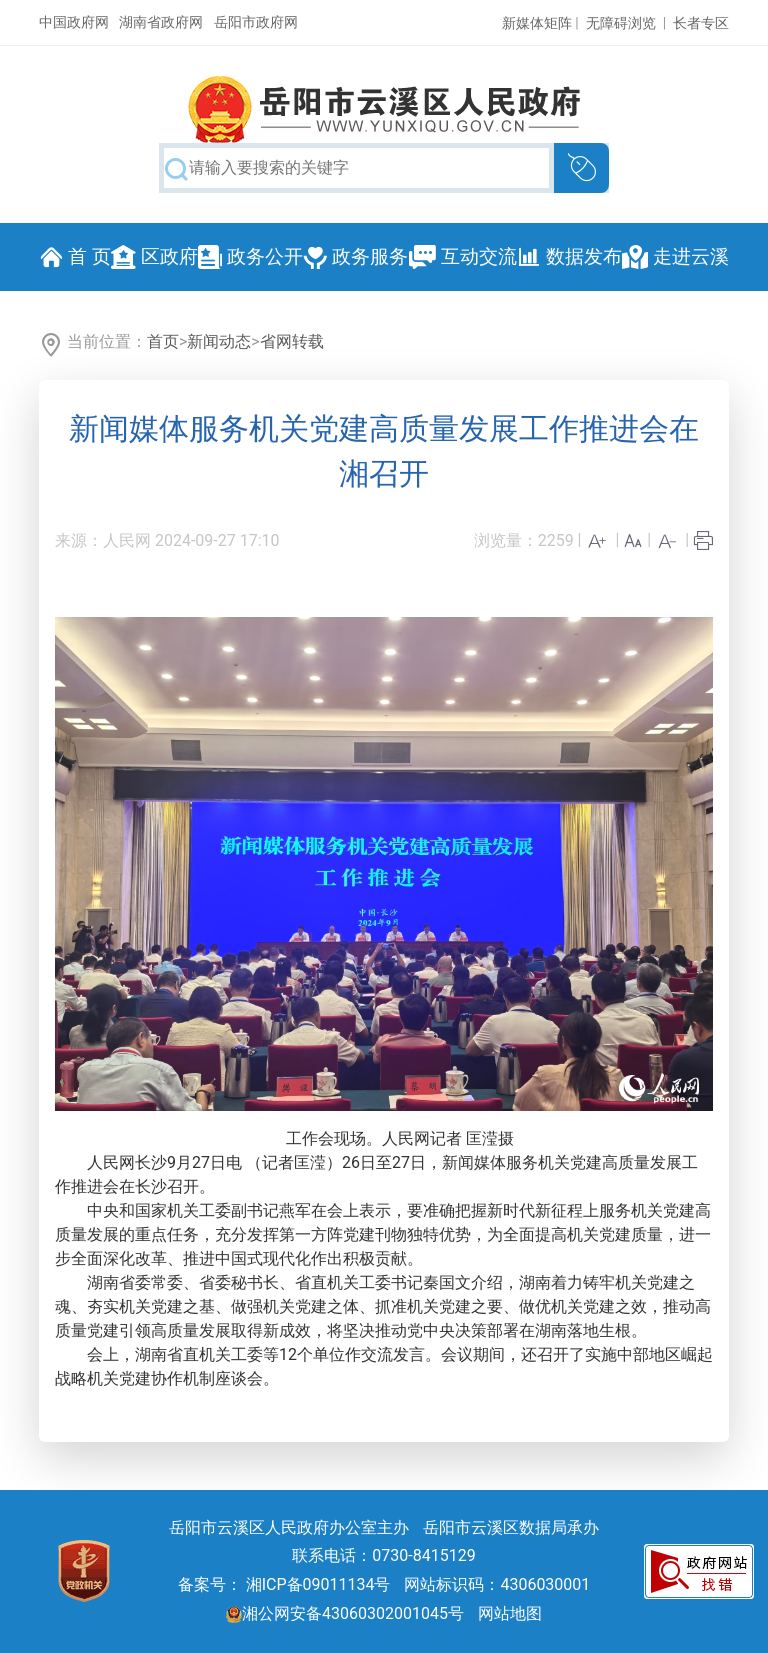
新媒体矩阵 (537, 23)
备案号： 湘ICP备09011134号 (284, 1584)
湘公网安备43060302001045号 (345, 1613)
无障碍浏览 (621, 23)
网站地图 (510, 1613)
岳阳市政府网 (256, 22)
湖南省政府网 (161, 22)
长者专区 (701, 23)
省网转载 (292, 341)
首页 (163, 341)
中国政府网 (74, 22)
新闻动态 (219, 341)
